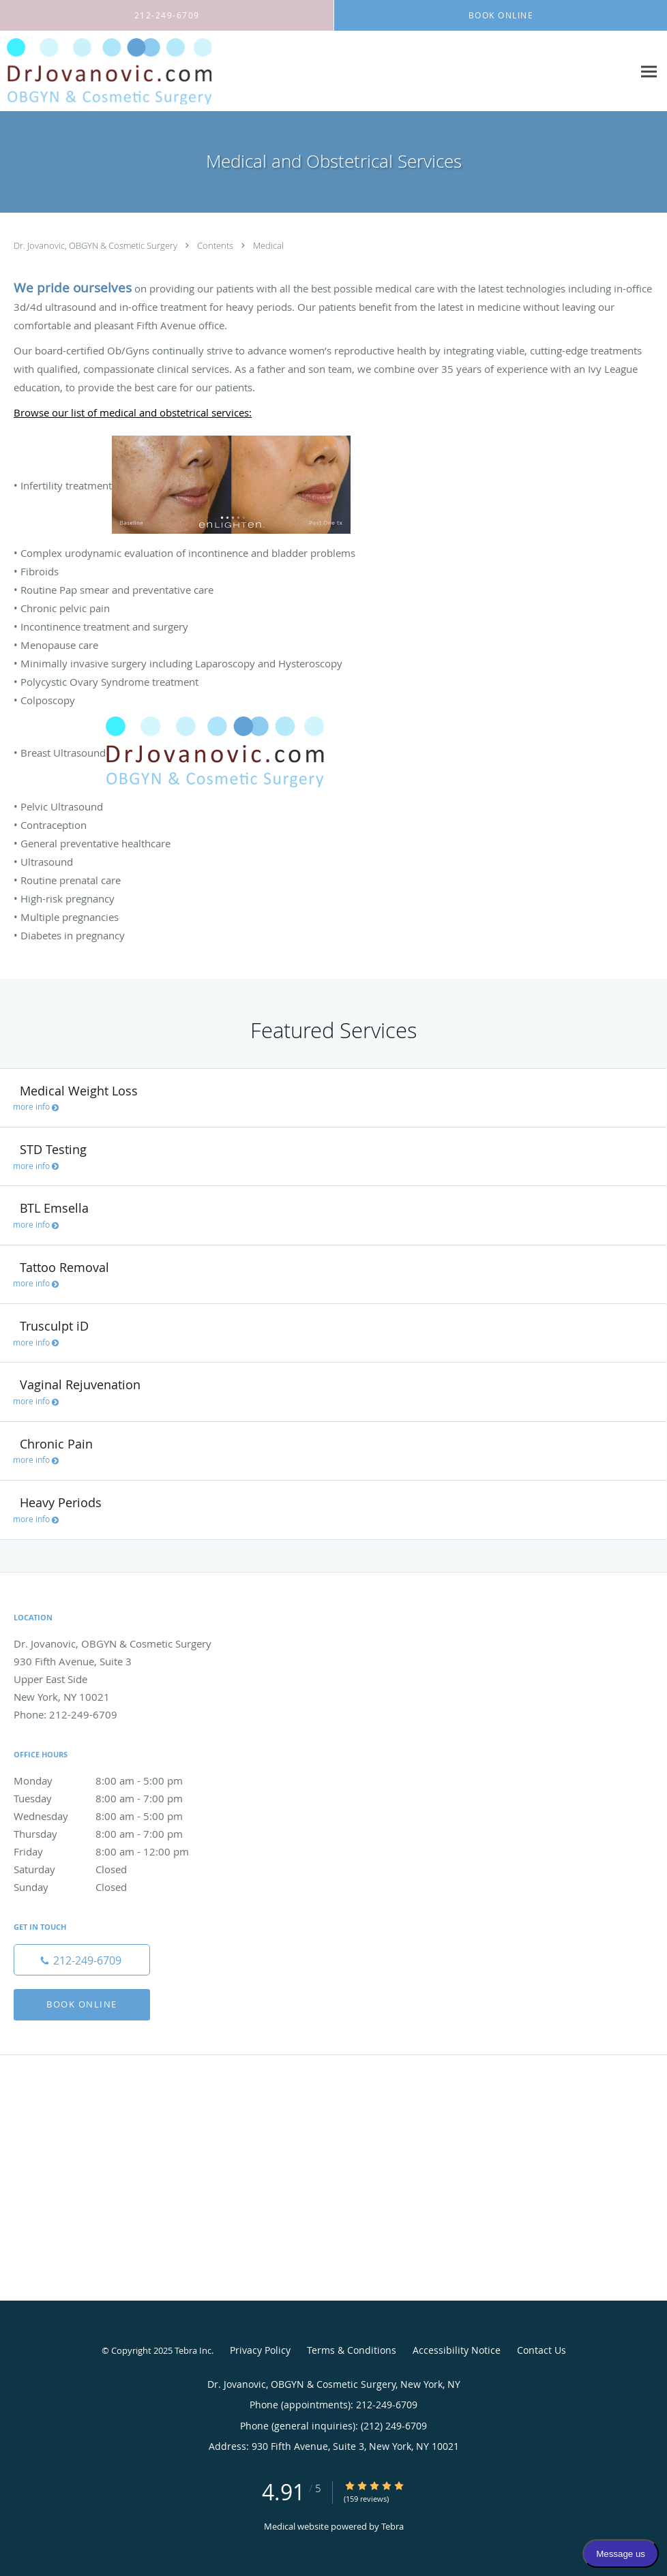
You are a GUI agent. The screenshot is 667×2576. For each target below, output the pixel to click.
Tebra (392, 2526)
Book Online (81, 2004)
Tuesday (112, 1798)
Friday (112, 1851)
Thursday (112, 1834)
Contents (216, 245)
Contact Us (541, 2350)
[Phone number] (82, 1959)
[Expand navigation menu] (649, 71)
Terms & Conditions (351, 2350)
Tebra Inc (193, 2350)
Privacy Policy (260, 2350)
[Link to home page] (105, 71)
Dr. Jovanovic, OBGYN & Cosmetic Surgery (96, 245)
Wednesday (112, 1816)
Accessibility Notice (457, 2350)
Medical (268, 245)
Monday (112, 1780)
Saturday (112, 1869)
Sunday (112, 1887)
